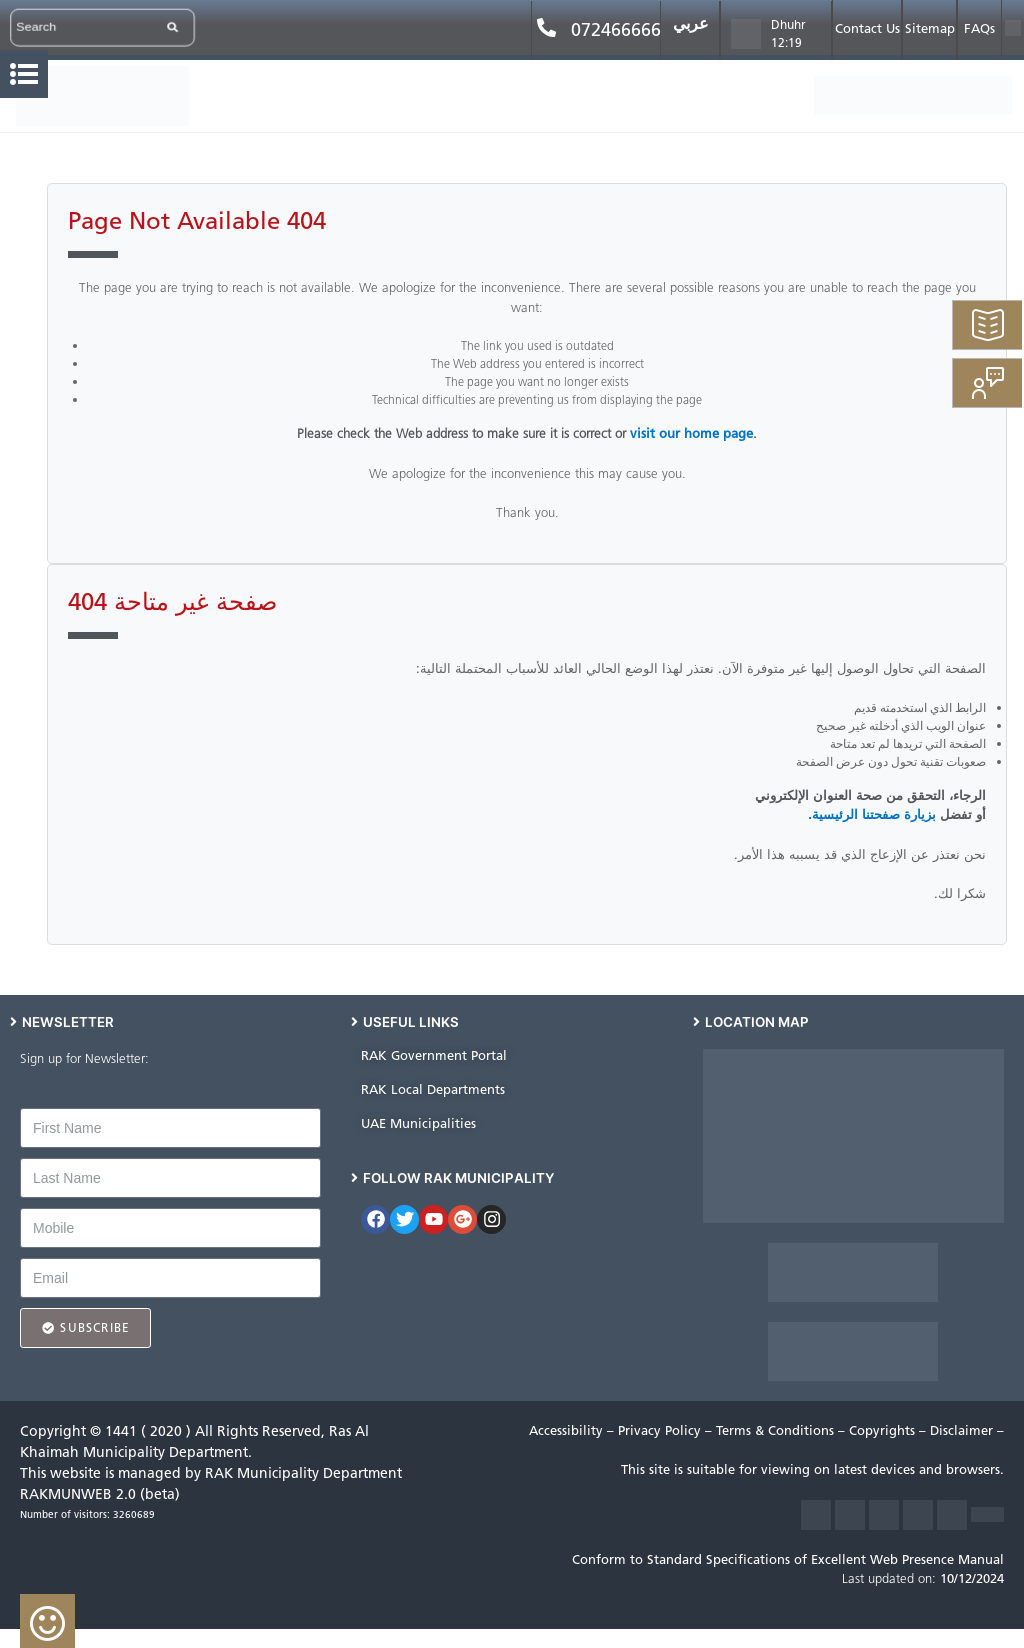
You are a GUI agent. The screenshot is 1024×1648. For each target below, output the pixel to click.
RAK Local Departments (433, 1089)
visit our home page (691, 433)
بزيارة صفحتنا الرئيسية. (872, 814)
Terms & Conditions (777, 1430)
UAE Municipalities (418, 1123)
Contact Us (867, 28)
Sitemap (930, 28)
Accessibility (568, 1430)
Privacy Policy (661, 1430)
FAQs (979, 28)
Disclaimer (963, 1430)
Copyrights (884, 1430)
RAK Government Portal (434, 1055)
